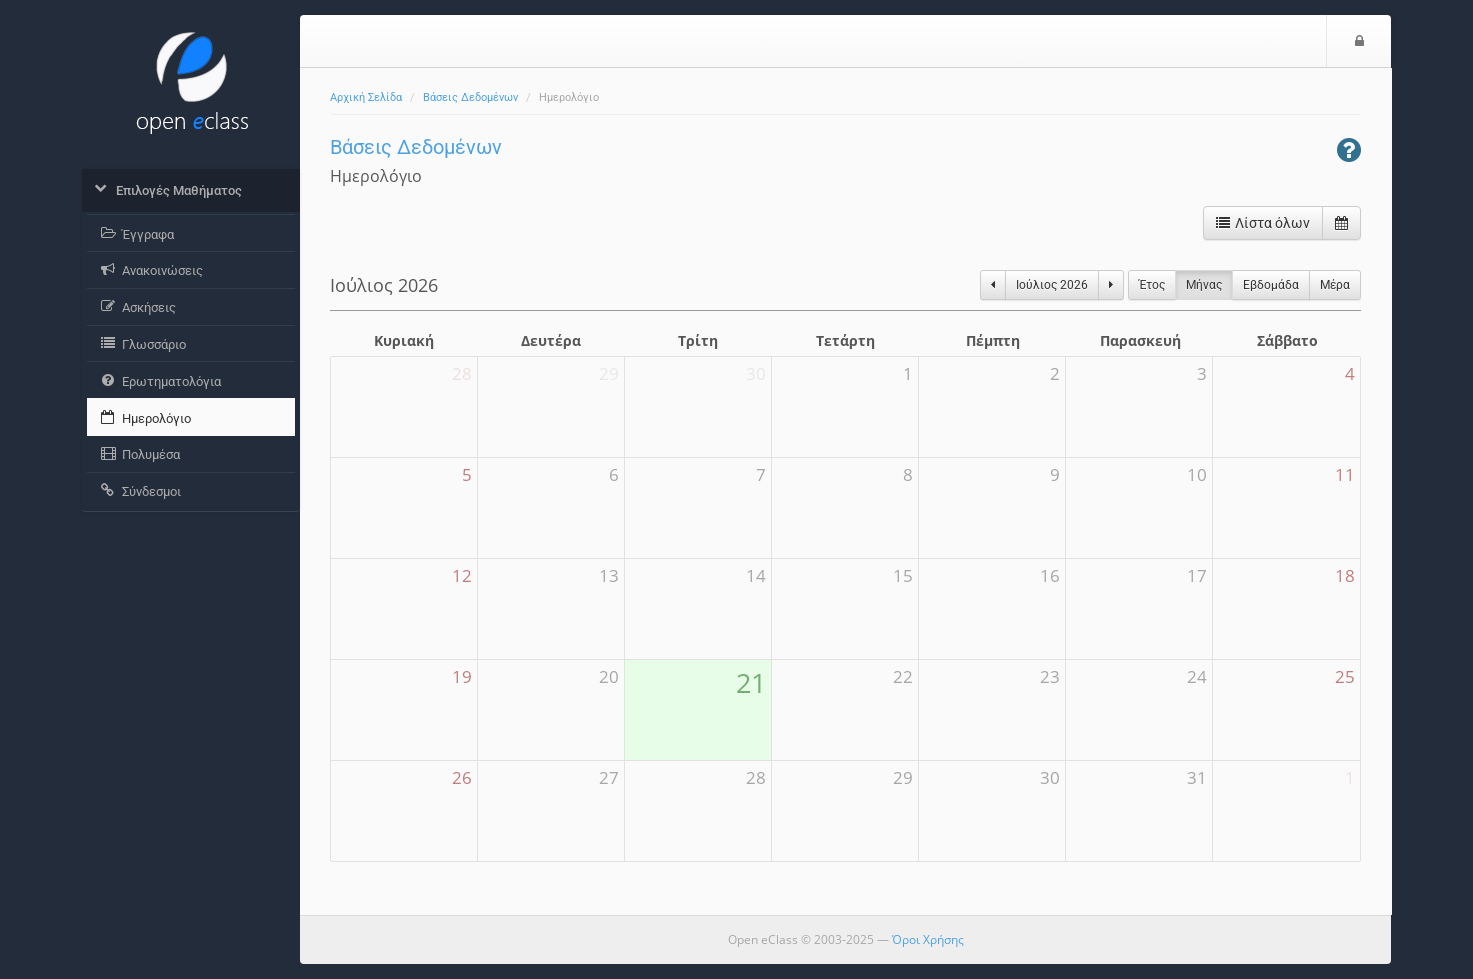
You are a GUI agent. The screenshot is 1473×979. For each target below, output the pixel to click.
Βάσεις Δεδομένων (470, 97)
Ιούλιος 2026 (1052, 285)
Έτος (1152, 285)
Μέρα (1335, 285)
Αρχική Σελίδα (366, 97)
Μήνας (1204, 285)
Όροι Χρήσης (928, 939)
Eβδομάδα (1271, 285)
